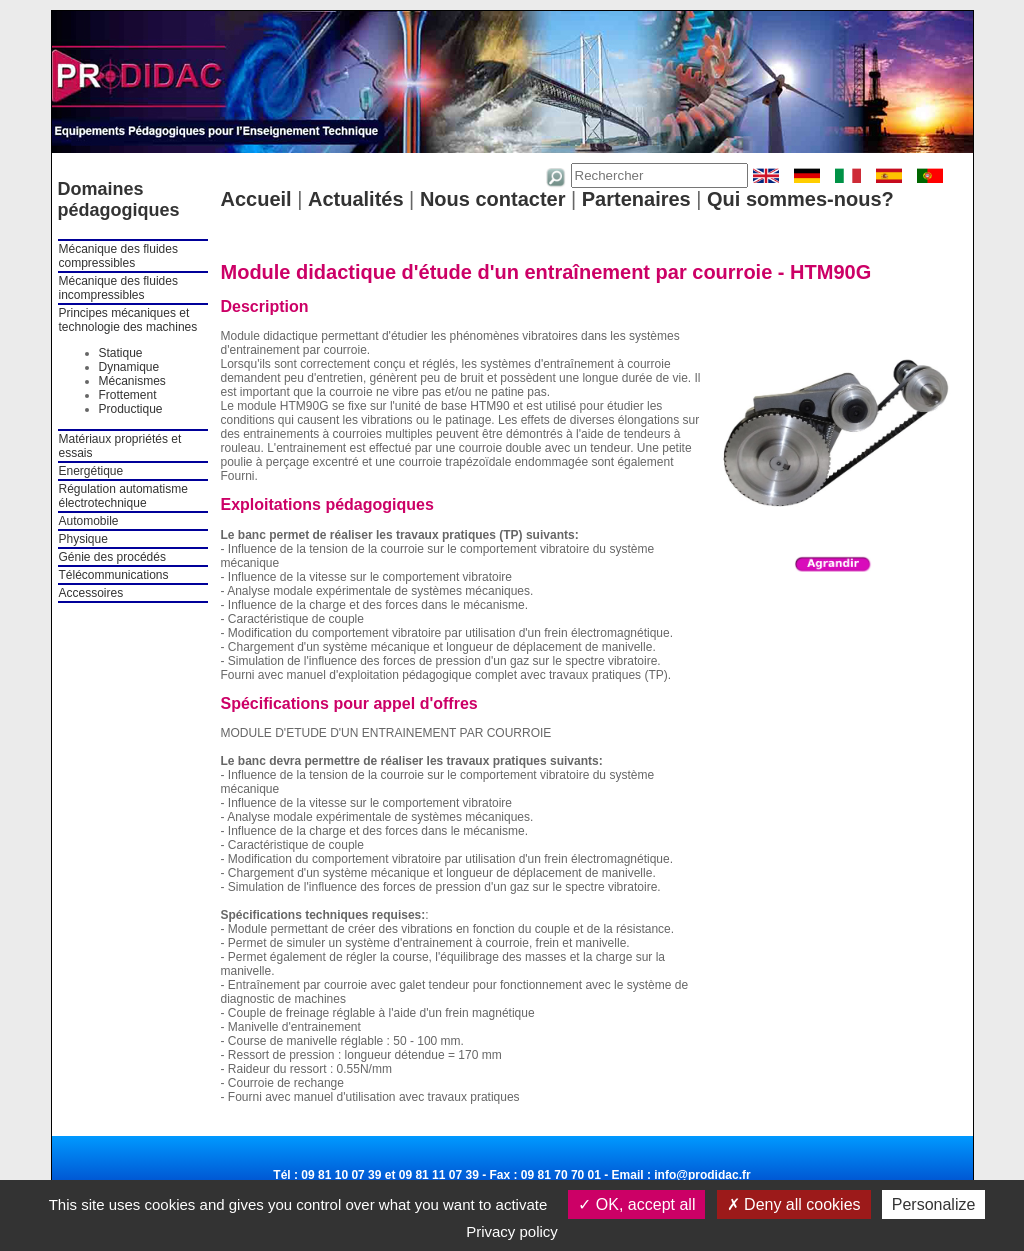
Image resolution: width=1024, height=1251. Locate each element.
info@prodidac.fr (702, 1175)
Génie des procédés (112, 557)
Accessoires (91, 593)
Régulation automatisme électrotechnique (123, 496)
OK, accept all (636, 1204)
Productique (131, 409)
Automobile (89, 521)
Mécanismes (132, 381)
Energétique (91, 471)
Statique (121, 353)
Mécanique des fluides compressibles (118, 256)
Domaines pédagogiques (119, 199)
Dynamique (129, 367)
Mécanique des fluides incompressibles (118, 288)
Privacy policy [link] (512, 1231)
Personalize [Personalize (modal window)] (934, 1204)
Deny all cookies (794, 1204)
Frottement (128, 395)
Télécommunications (114, 575)
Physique (83, 539)
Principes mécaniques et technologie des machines (128, 320)
